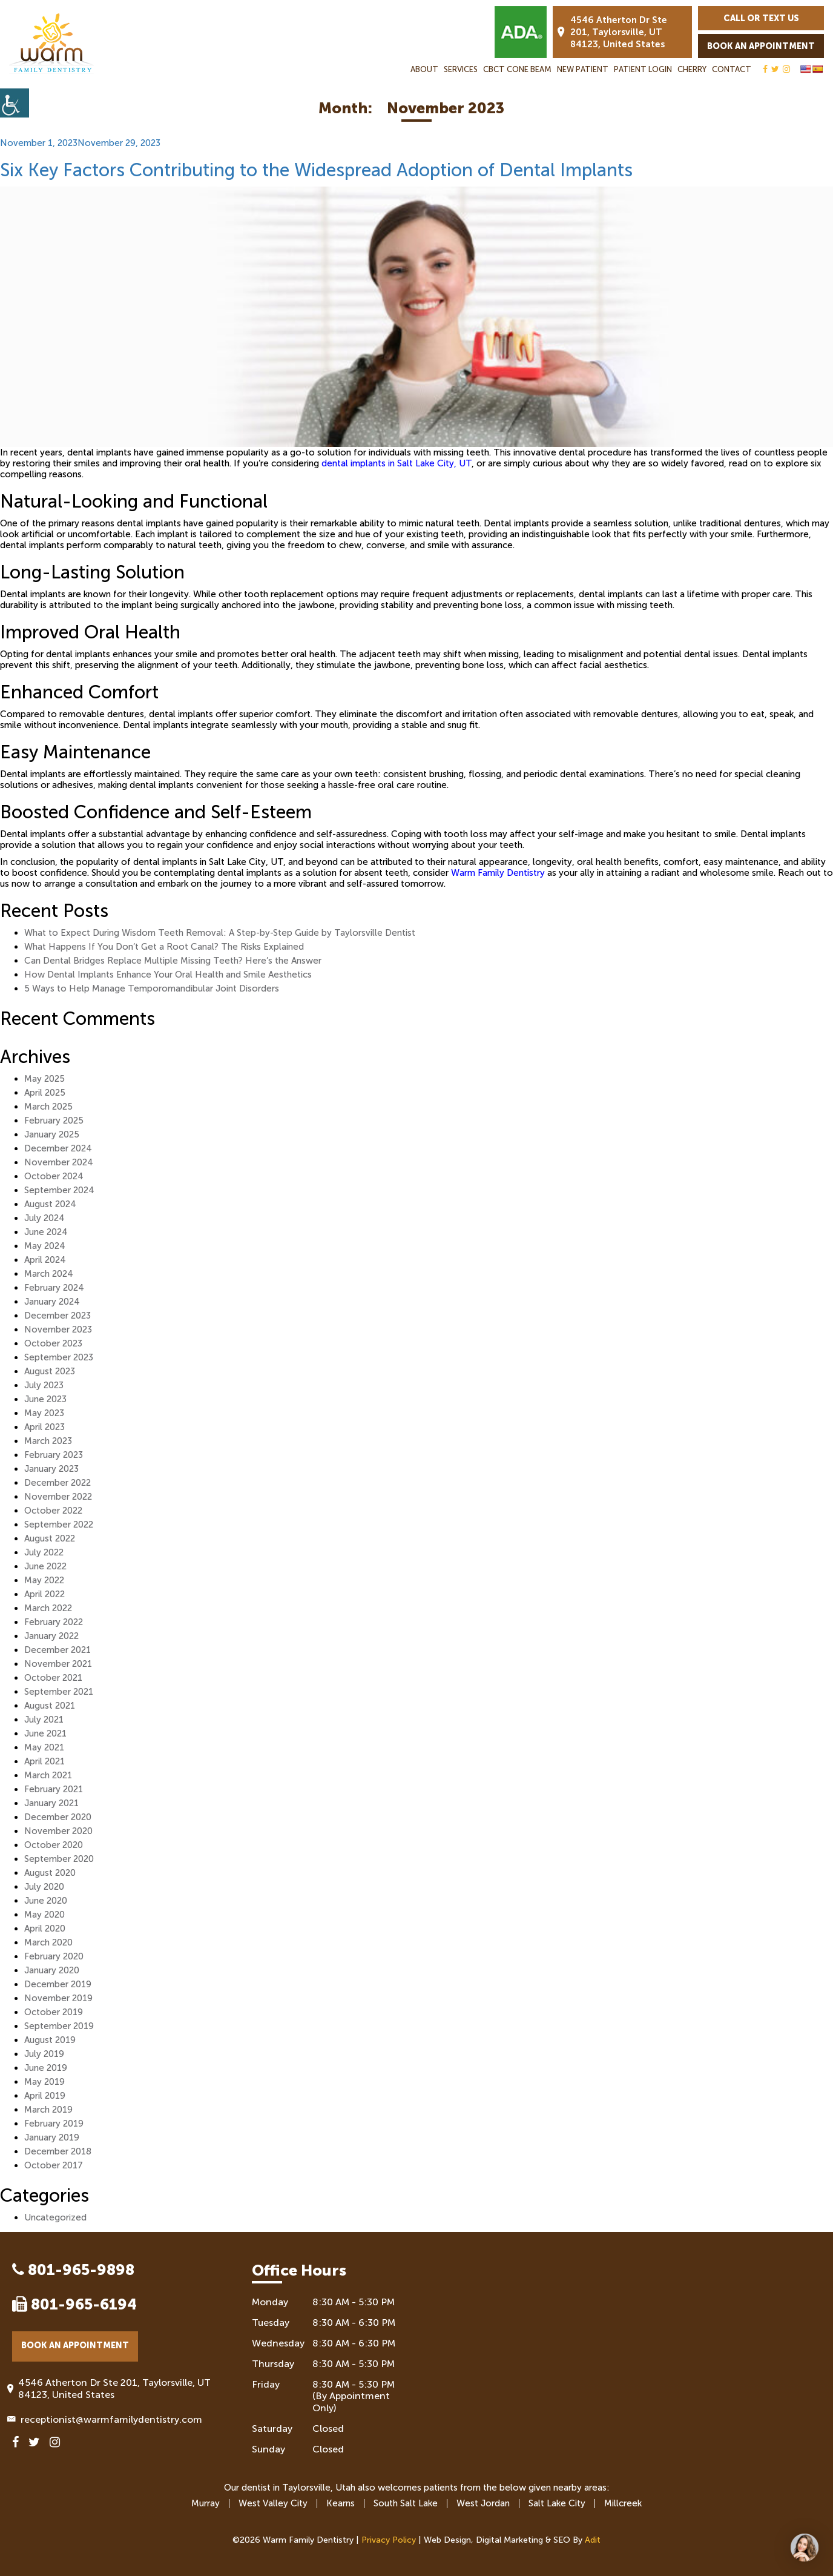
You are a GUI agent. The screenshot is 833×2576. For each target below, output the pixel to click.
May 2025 (44, 1078)
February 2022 (53, 1622)
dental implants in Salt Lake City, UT (396, 463)
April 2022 (44, 1594)
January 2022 (51, 1636)
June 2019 (45, 2067)
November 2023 (58, 1329)
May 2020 (44, 1914)
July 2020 (44, 1886)
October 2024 (54, 1176)
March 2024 (48, 1273)
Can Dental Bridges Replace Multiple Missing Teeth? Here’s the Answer (172, 960)
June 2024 (46, 1232)
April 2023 (44, 1427)
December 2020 (57, 1817)
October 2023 (53, 1343)
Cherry (691, 69)
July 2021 (44, 1719)
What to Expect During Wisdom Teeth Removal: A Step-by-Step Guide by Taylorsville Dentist (219, 932)
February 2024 (54, 1287)
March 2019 (48, 2109)
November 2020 (58, 1831)
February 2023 (53, 1454)
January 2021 (51, 1803)
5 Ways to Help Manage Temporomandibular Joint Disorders (151, 988)
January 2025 (51, 1134)
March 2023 (48, 1440)
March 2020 (48, 1942)
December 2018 (57, 2151)
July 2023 (44, 1385)
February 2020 (54, 1956)
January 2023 (51, 1468)
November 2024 (58, 1162)
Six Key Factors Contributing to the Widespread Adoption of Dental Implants (316, 170)
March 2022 (48, 1608)
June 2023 (45, 1399)
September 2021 (58, 1691)
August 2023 (49, 1371)
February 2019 (54, 2123)
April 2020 (44, 1928)
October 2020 (53, 1844)
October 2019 (53, 2012)
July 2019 (44, 2053)
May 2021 (44, 1747)
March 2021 (48, 1775)
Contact (731, 69)
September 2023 (58, 1357)
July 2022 (44, 1552)
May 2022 (44, 1580)
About (424, 69)
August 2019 (50, 2040)
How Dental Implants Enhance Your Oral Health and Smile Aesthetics (168, 974)
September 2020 (59, 1858)
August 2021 (49, 1705)
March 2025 (48, 1106)
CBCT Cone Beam (517, 69)
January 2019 (51, 2137)
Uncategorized (55, 2217)
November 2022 (58, 1496)
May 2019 (44, 2081)
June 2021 (45, 1733)
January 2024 (52, 1301)
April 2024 (45, 1259)
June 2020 (45, 1900)
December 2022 (57, 1482)
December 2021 (57, 1649)
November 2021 (58, 1663)
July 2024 (44, 1218)
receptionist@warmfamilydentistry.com (107, 2419)
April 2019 (44, 2095)
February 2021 (53, 1789)
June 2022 (45, 1566)
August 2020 (50, 1872)
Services (461, 69)
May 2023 (44, 1413)
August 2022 (49, 1538)
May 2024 (44, 1245)
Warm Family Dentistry (498, 872)
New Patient (582, 69)
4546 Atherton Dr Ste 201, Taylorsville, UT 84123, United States (612, 32)
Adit (593, 2540)
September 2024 (59, 1190)
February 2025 (54, 1120)
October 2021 (53, 1677)
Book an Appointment (761, 46)
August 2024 (50, 1204)
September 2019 (59, 2026)
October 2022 (53, 1510)
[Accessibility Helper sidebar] (14, 103)
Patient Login (643, 69)
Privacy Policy (388, 2540)
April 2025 (44, 1092)
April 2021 (44, 1761)
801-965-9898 (73, 2269)
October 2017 (53, 2165)
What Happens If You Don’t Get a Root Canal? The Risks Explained (164, 946)
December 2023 (57, 1315)
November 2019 (58, 1998)
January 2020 (51, 1970)
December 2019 (57, 1984)
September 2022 (58, 1524)
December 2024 (58, 1148)
